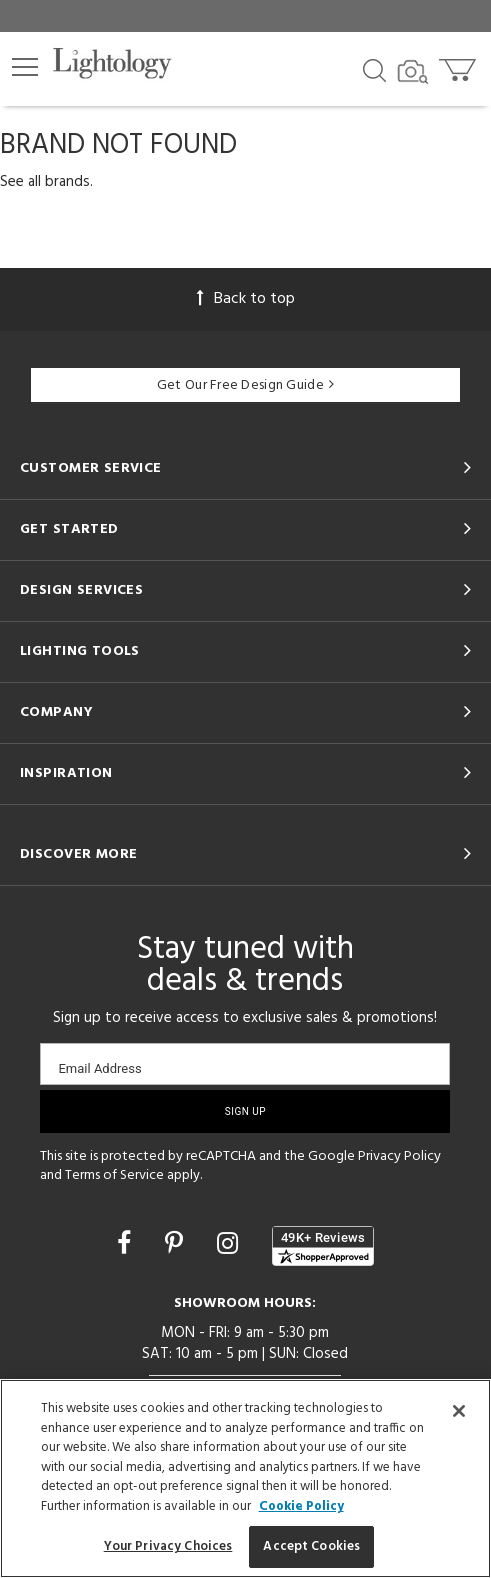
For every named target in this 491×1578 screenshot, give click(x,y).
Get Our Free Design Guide (245, 385)
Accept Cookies (311, 1546)
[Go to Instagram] (230, 1246)
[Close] (459, 1411)
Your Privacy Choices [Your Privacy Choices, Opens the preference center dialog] (168, 1546)
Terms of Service (114, 1175)
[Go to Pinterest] (177, 1246)
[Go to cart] (459, 65)
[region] (245, 1478)
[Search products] (374, 69)
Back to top (246, 299)
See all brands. (46, 182)
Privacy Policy (399, 1156)
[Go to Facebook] (127, 1246)
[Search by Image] (413, 72)
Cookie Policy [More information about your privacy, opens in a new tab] (301, 1506)
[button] (25, 67)
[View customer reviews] (323, 1246)
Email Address (99, 1068)
